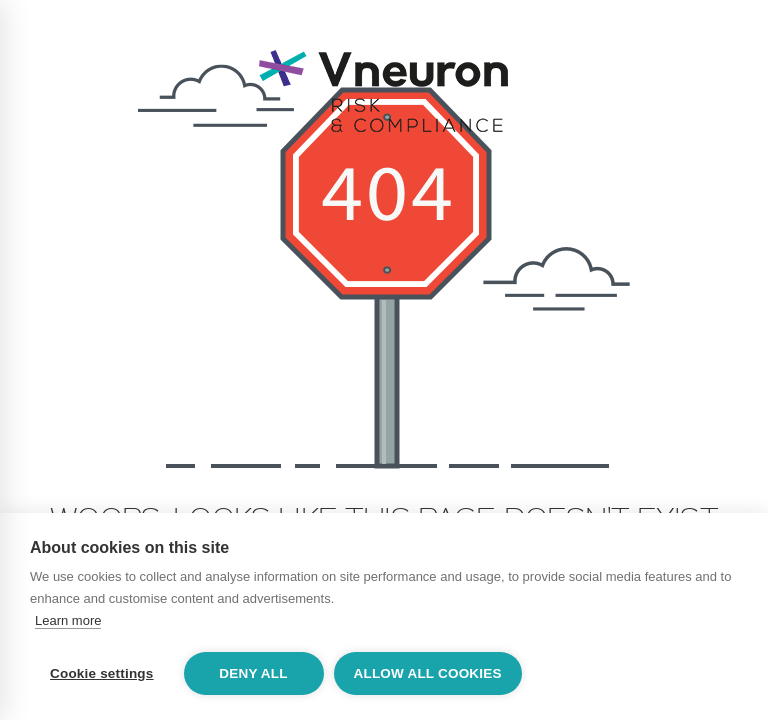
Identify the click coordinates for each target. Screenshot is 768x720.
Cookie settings (102, 673)
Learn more (68, 620)
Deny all (253, 673)
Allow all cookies (428, 673)
